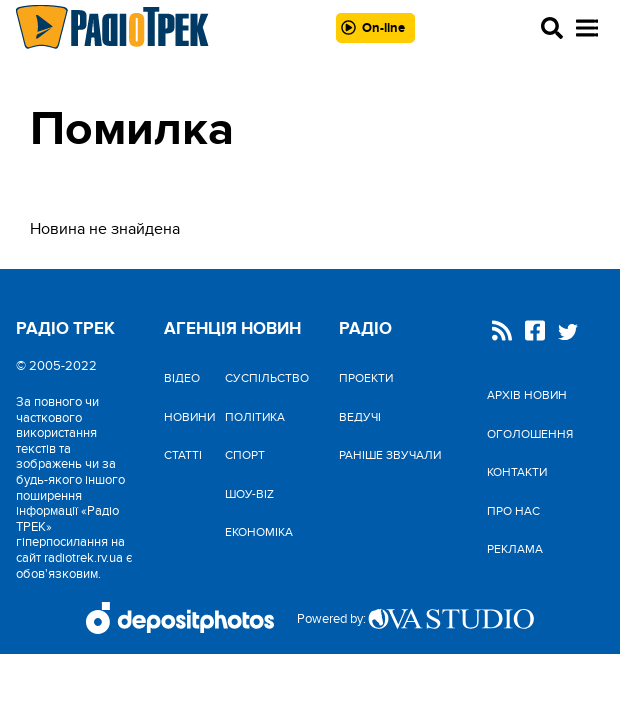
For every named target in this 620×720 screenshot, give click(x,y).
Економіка (259, 532)
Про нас (513, 511)
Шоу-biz (249, 494)
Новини (189, 417)
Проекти (366, 378)
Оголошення (530, 434)
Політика (255, 417)
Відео (182, 378)
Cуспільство (267, 378)
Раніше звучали (390, 455)
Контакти (517, 472)
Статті (183, 455)
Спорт (245, 455)
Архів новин (527, 395)
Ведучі (360, 417)
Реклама (515, 549)
